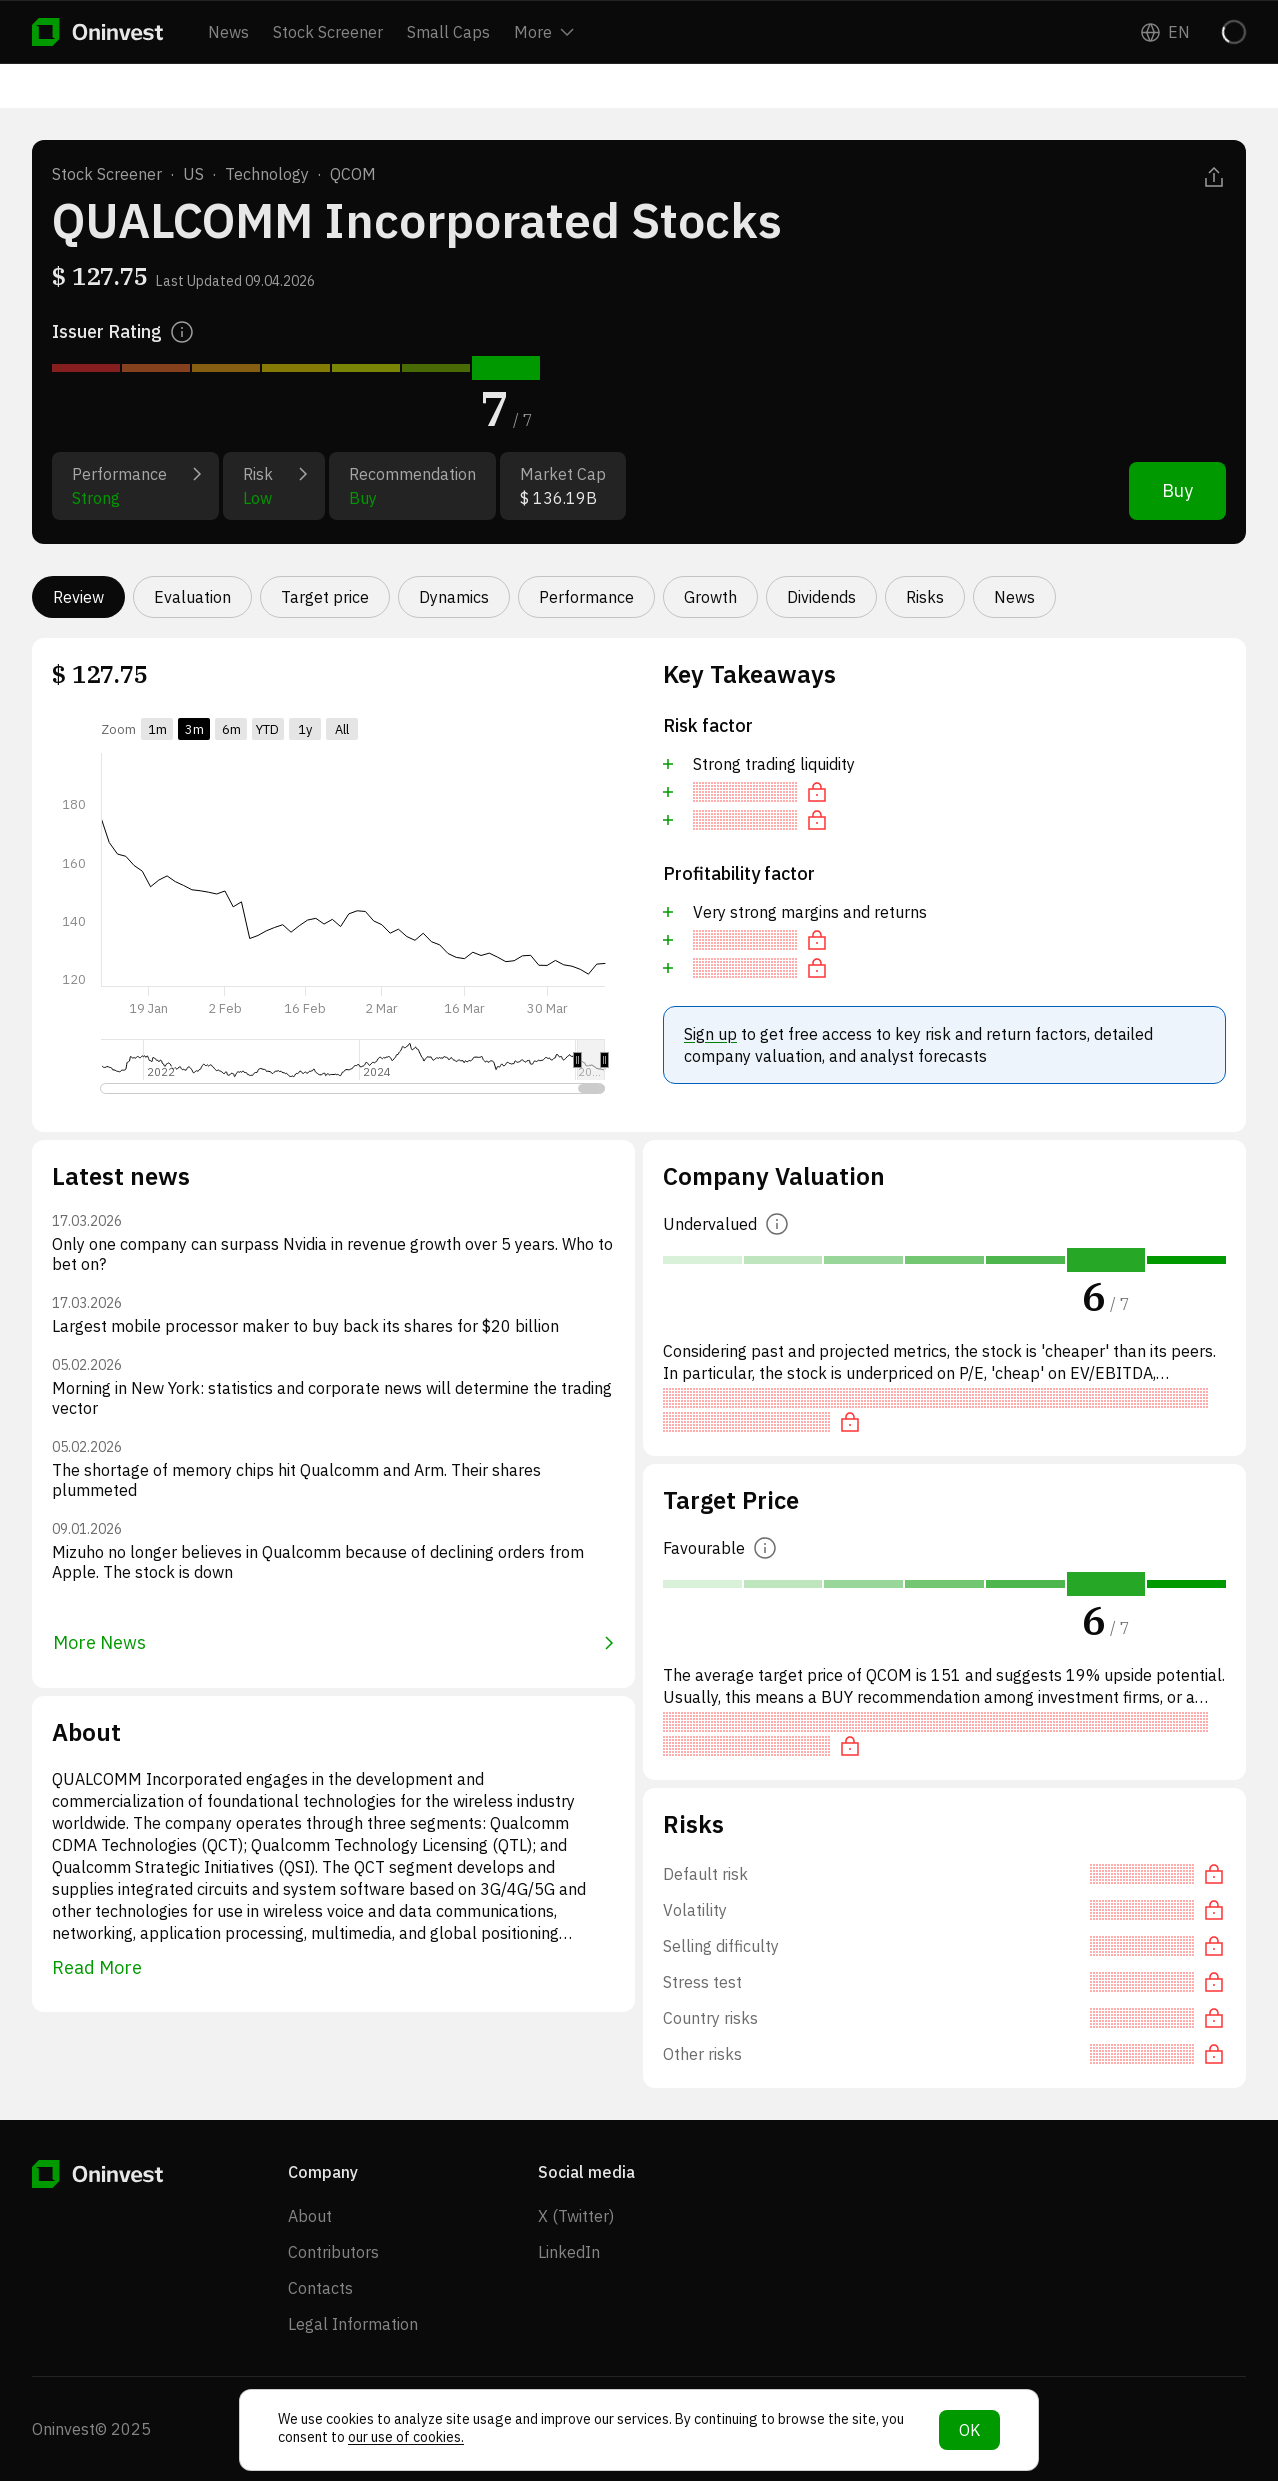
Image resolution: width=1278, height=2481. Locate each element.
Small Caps (448, 32)
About (310, 2216)
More (544, 32)
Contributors (333, 2252)
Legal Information (353, 2324)
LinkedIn (569, 2252)
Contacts (320, 2288)
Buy (1177, 490)
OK (969, 2430)
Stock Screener (328, 32)
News (228, 32)
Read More (97, 1967)
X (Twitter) (576, 2216)
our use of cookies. (406, 2437)
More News (333, 1642)
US (193, 174)
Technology (267, 174)
